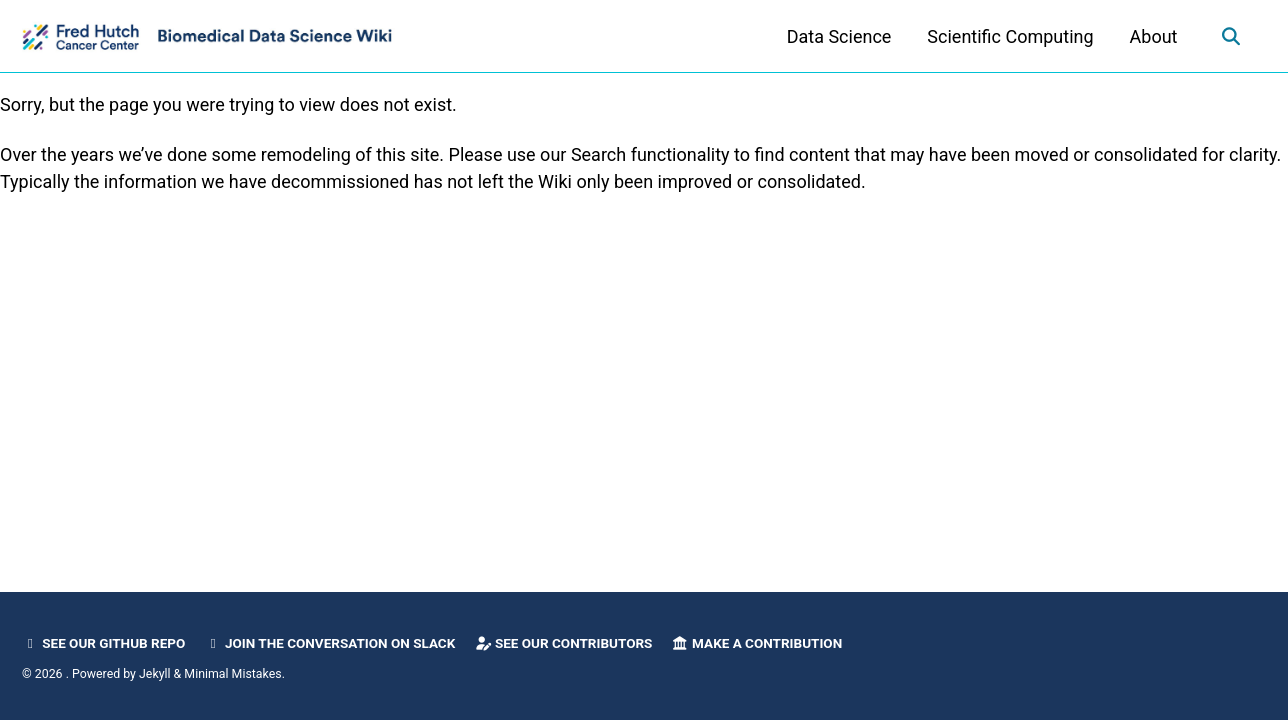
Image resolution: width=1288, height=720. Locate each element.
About (1154, 36)
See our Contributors (564, 643)
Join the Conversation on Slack (330, 643)
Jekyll (155, 674)
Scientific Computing (1010, 36)
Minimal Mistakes (232, 674)
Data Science (839, 36)
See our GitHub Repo (103, 643)
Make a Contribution (757, 643)
